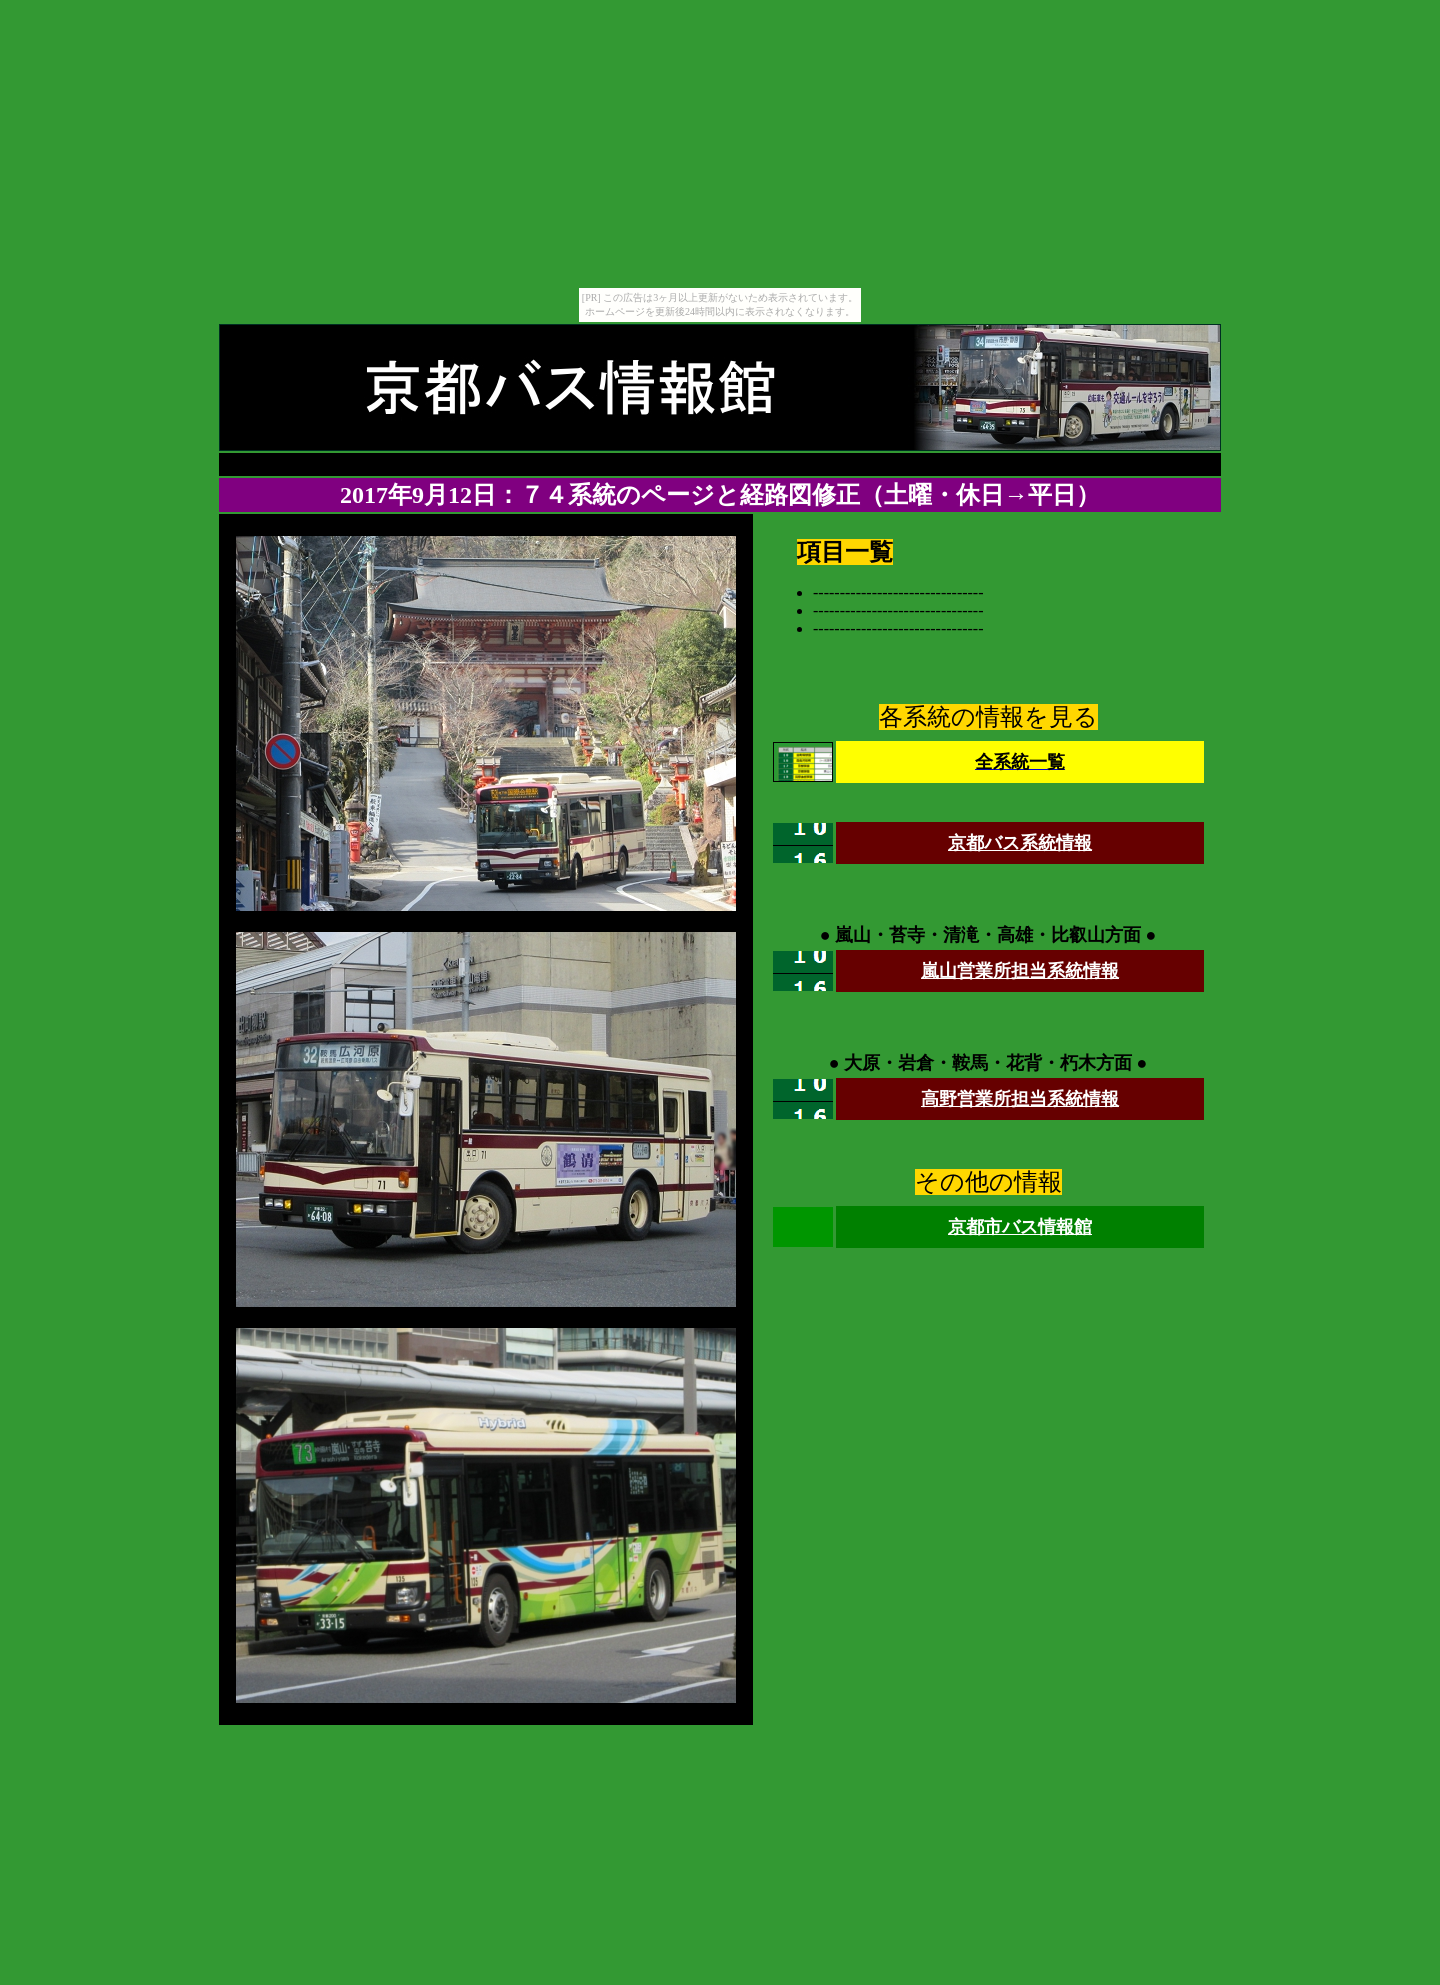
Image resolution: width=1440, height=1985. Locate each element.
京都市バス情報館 (1020, 1227)
